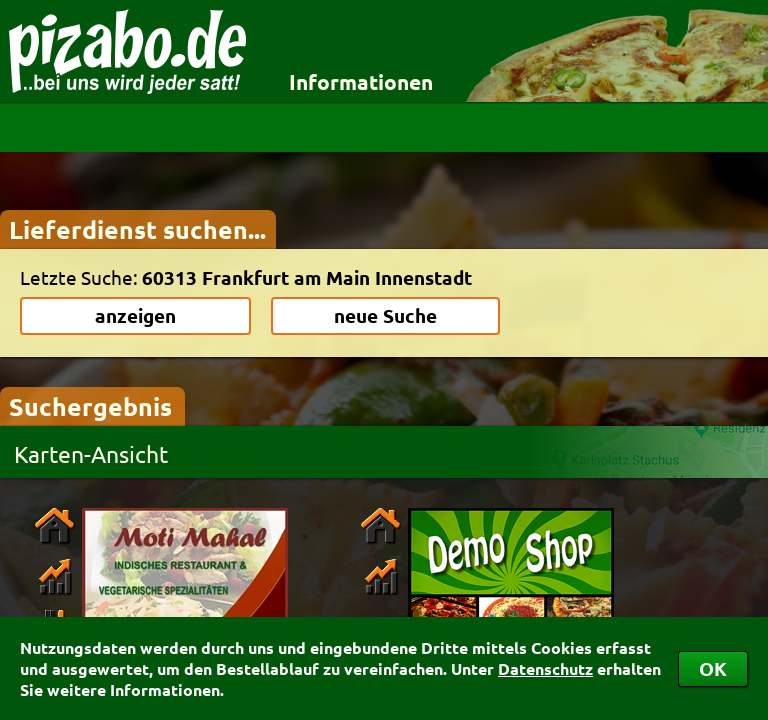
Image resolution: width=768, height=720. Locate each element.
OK (713, 668)
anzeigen (135, 315)
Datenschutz (545, 668)
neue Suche (385, 315)
